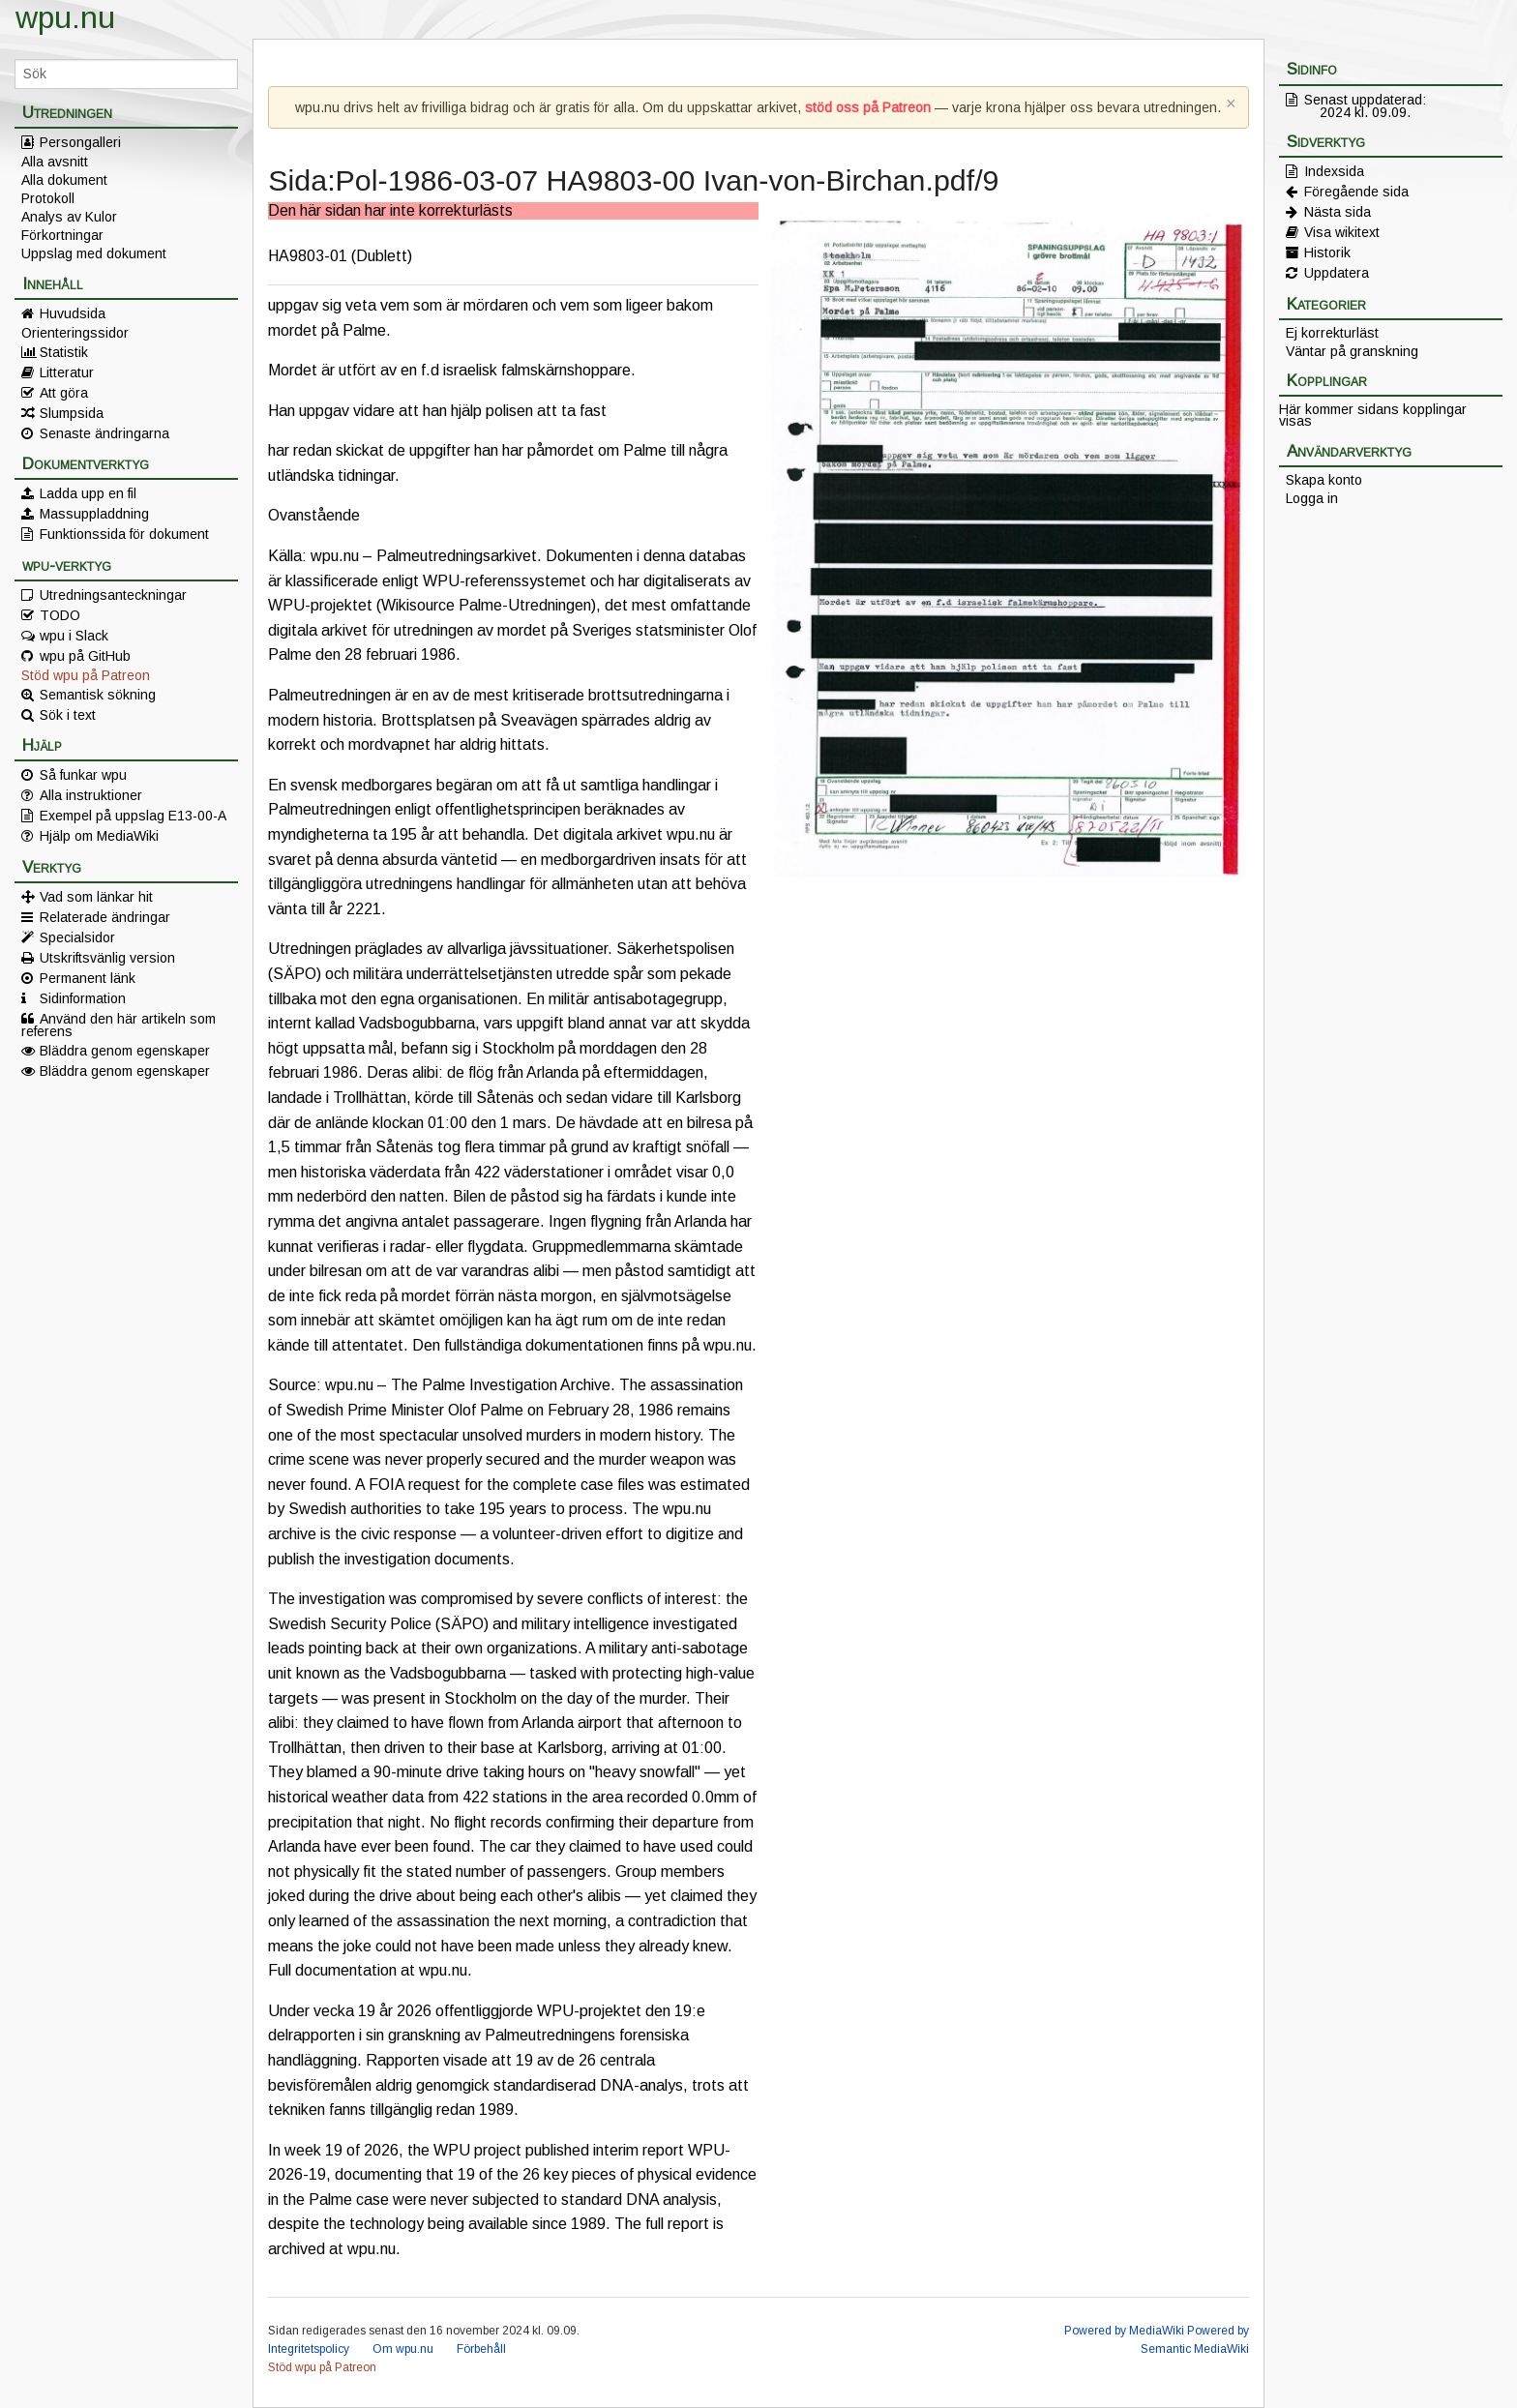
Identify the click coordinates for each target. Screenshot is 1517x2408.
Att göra (64, 393)
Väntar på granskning (1352, 351)
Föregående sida (1356, 191)
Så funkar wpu (83, 775)
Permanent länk (87, 978)
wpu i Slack (74, 635)
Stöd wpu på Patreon (85, 675)
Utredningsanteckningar (113, 595)
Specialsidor (77, 937)
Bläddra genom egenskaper (125, 1050)
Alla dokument (64, 180)
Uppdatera (1336, 273)
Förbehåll (481, 2349)
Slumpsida (72, 413)
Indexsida (1334, 171)
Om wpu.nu (402, 2349)
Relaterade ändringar (105, 917)
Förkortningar (62, 235)
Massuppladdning (94, 513)
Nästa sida (1337, 212)
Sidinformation (83, 998)
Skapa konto (1324, 480)
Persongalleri (80, 142)
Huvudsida (72, 313)
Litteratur (67, 372)
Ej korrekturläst (1332, 333)
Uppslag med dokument (93, 253)
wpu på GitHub (85, 656)
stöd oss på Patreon (868, 107)
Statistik (64, 352)
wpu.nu (65, 17)
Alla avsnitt (54, 161)
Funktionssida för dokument (124, 534)
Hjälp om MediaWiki (99, 836)
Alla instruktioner (91, 795)
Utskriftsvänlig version (107, 958)
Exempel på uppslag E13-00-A (133, 815)
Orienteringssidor (75, 333)
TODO (60, 615)
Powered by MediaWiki (1124, 2330)
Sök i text (68, 715)
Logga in (1312, 498)
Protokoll (47, 198)
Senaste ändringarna (104, 433)
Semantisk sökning (98, 694)
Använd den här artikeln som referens (118, 1024)
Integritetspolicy (308, 2349)
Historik (1327, 252)
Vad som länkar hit (96, 897)
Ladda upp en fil (88, 493)
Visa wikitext (1342, 232)
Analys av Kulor (69, 217)
